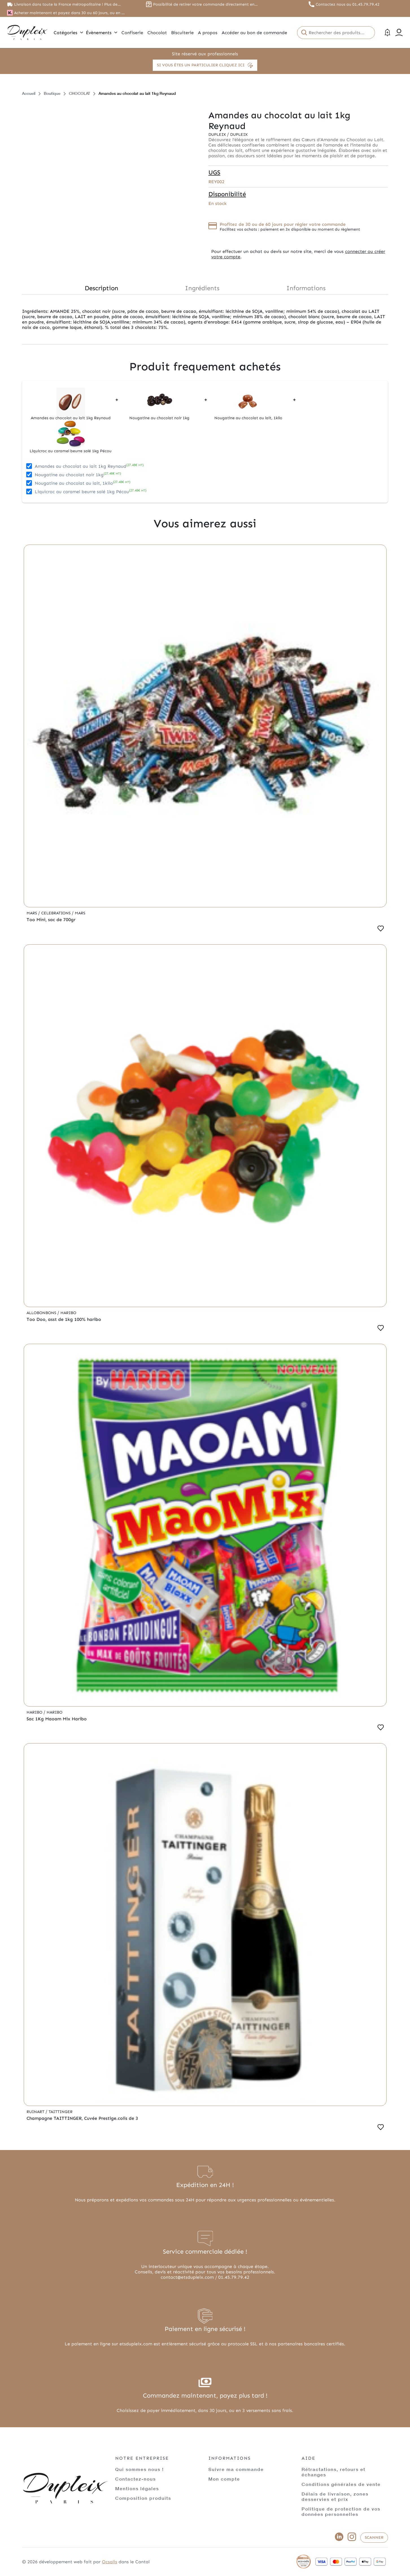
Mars (32, 913)
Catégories (68, 32)
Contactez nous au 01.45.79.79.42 (348, 4)
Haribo (68, 1312)
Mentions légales (137, 2488)
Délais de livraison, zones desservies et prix (335, 2496)
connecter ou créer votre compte (298, 254)
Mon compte (224, 2478)
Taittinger (61, 2111)
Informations (306, 288)
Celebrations (56, 913)
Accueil (28, 93)
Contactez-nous (135, 2478)
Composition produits (143, 2498)
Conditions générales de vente (341, 2484)
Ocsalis (109, 2561)
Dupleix (217, 134)
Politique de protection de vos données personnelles (341, 2511)
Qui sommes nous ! (139, 2469)
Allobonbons (42, 1312)
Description (101, 288)
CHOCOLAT (79, 93)
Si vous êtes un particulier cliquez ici (205, 65)
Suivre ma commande (236, 2469)
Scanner (374, 2537)
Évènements (101, 32)
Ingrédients (202, 288)
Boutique (52, 93)
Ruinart (36, 2111)
